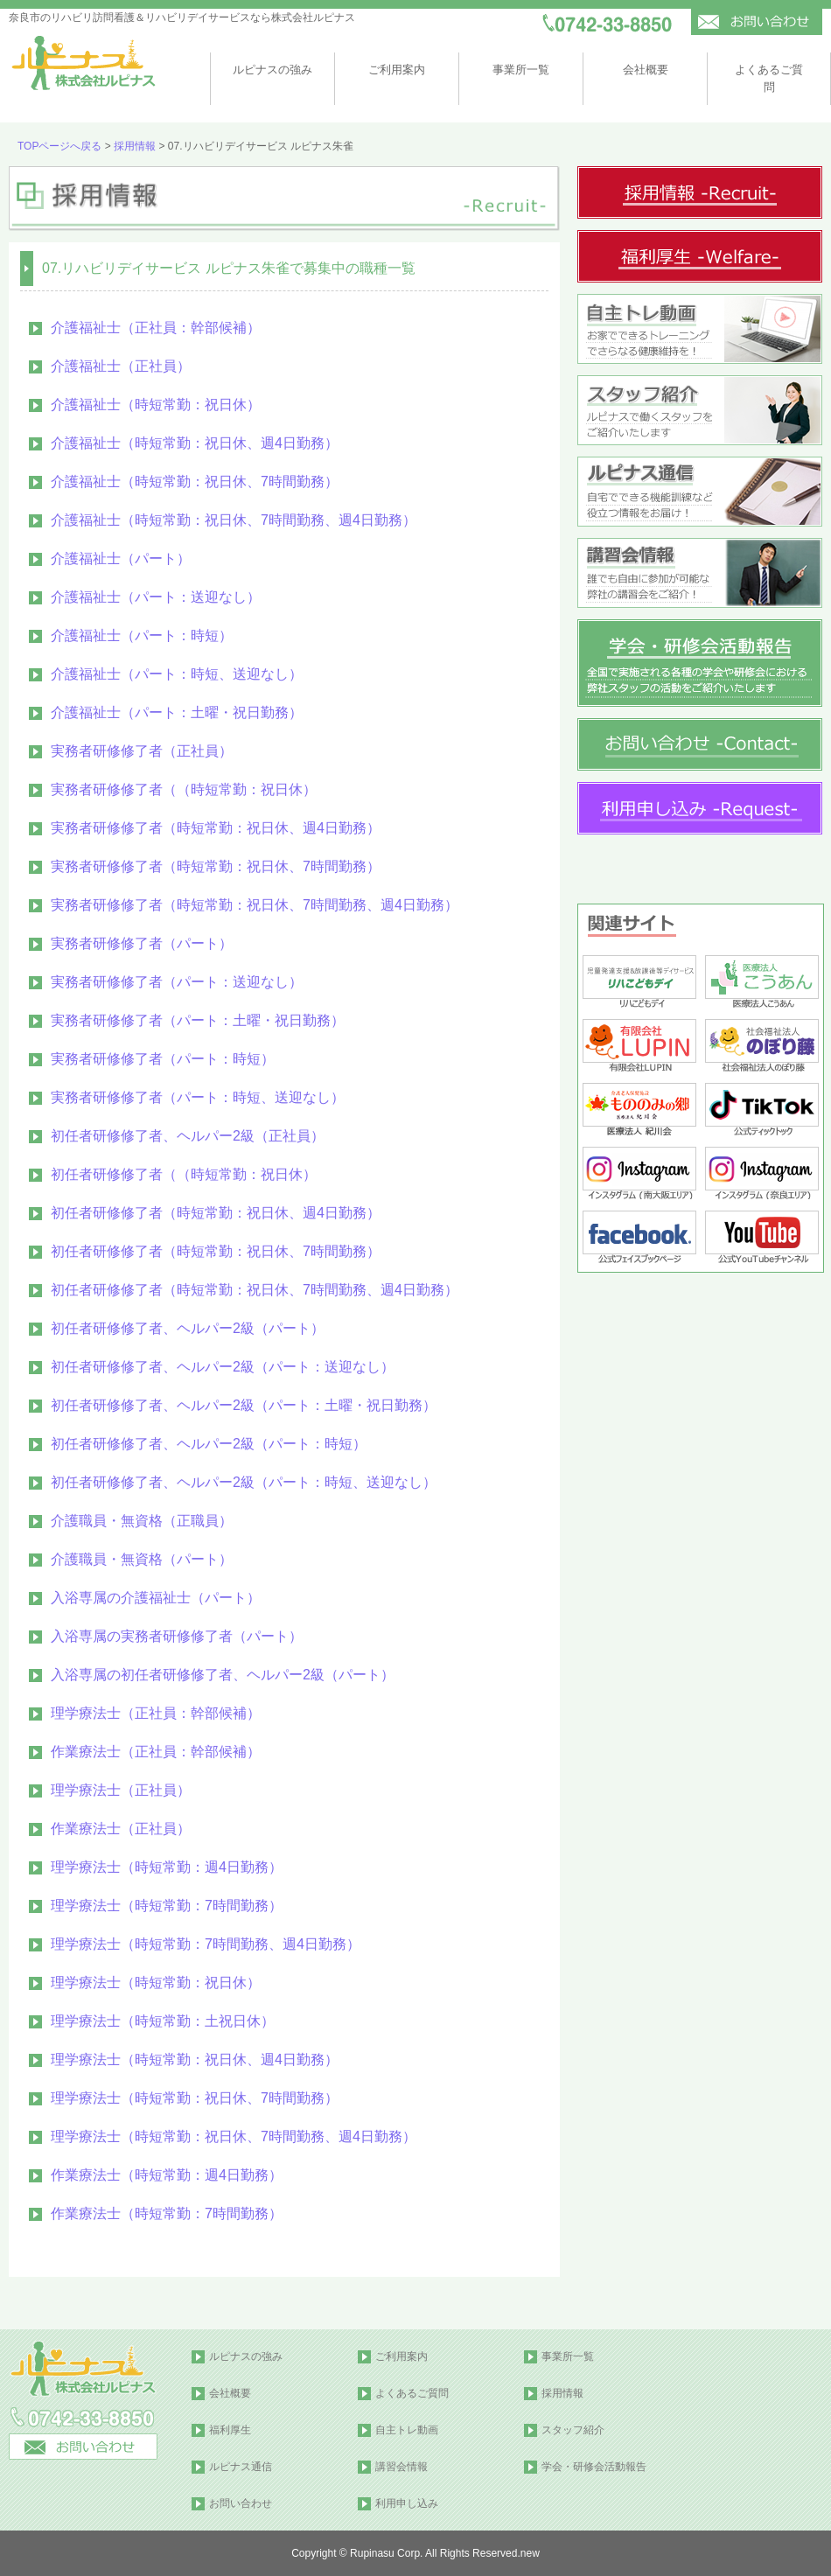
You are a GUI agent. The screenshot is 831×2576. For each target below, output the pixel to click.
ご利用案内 (396, 69)
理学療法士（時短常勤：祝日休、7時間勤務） (195, 2098)
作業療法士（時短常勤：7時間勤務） (167, 2213)
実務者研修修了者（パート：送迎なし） (177, 981)
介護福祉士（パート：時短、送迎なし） (177, 674)
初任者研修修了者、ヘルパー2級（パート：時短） (209, 1443)
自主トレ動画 (406, 2430)
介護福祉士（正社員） (121, 366)
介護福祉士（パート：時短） (142, 635)
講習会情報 (401, 2467)
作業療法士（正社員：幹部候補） (156, 1751)
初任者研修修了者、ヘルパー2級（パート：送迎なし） (223, 1366)
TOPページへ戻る (59, 146)
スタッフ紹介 (572, 2430)
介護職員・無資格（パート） (142, 1559)
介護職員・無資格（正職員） (142, 1520)
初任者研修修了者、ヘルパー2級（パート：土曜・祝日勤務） (243, 1405)
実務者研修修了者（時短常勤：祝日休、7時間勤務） (216, 866)
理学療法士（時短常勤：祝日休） (156, 1982)
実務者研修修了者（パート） (142, 943)
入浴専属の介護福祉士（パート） (156, 1597)
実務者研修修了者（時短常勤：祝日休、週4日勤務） (216, 827)
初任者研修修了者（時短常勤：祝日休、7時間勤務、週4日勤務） (254, 1289)
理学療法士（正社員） (121, 1790)
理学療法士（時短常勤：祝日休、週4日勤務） (195, 2059)
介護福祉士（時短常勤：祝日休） (156, 404)
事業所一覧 (520, 69)
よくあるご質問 (412, 2393)
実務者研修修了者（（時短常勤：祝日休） (184, 789)
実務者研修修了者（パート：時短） (163, 1058)
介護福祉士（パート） (121, 558)
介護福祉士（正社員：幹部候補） (156, 327)
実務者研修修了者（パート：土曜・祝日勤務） (198, 1020)
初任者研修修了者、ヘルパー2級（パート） (188, 1328)
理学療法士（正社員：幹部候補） (156, 1713)
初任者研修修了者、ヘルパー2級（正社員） (188, 1135)
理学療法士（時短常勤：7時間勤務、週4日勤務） (205, 1944)
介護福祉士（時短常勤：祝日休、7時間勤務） (195, 481)
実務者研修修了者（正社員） (142, 750)
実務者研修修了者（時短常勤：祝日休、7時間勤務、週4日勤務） (254, 904)
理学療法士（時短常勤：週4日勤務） (167, 1867)
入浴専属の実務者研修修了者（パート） (177, 1636)
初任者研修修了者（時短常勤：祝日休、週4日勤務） (216, 1212)
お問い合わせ (240, 2503)
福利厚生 (230, 2430)
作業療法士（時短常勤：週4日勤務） (167, 2175)
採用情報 (135, 146)
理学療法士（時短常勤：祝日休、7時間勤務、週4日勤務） (233, 2136)
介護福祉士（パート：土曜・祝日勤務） (177, 712)
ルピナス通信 (240, 2467)
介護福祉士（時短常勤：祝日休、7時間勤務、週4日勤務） (233, 520)
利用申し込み (406, 2503)
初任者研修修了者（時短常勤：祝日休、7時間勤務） (216, 1251)
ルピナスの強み (272, 69)
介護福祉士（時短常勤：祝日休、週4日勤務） (195, 443)
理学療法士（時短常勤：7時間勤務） (167, 1905)
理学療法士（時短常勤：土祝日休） (163, 2021)
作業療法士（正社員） (121, 1828)
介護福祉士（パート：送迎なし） (156, 597)
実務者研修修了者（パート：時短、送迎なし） (198, 1097)
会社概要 (645, 69)
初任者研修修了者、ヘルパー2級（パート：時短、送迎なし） (243, 1482)
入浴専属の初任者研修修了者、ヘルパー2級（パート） (223, 1674)
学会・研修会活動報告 (593, 2467)
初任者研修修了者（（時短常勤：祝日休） (184, 1174)
